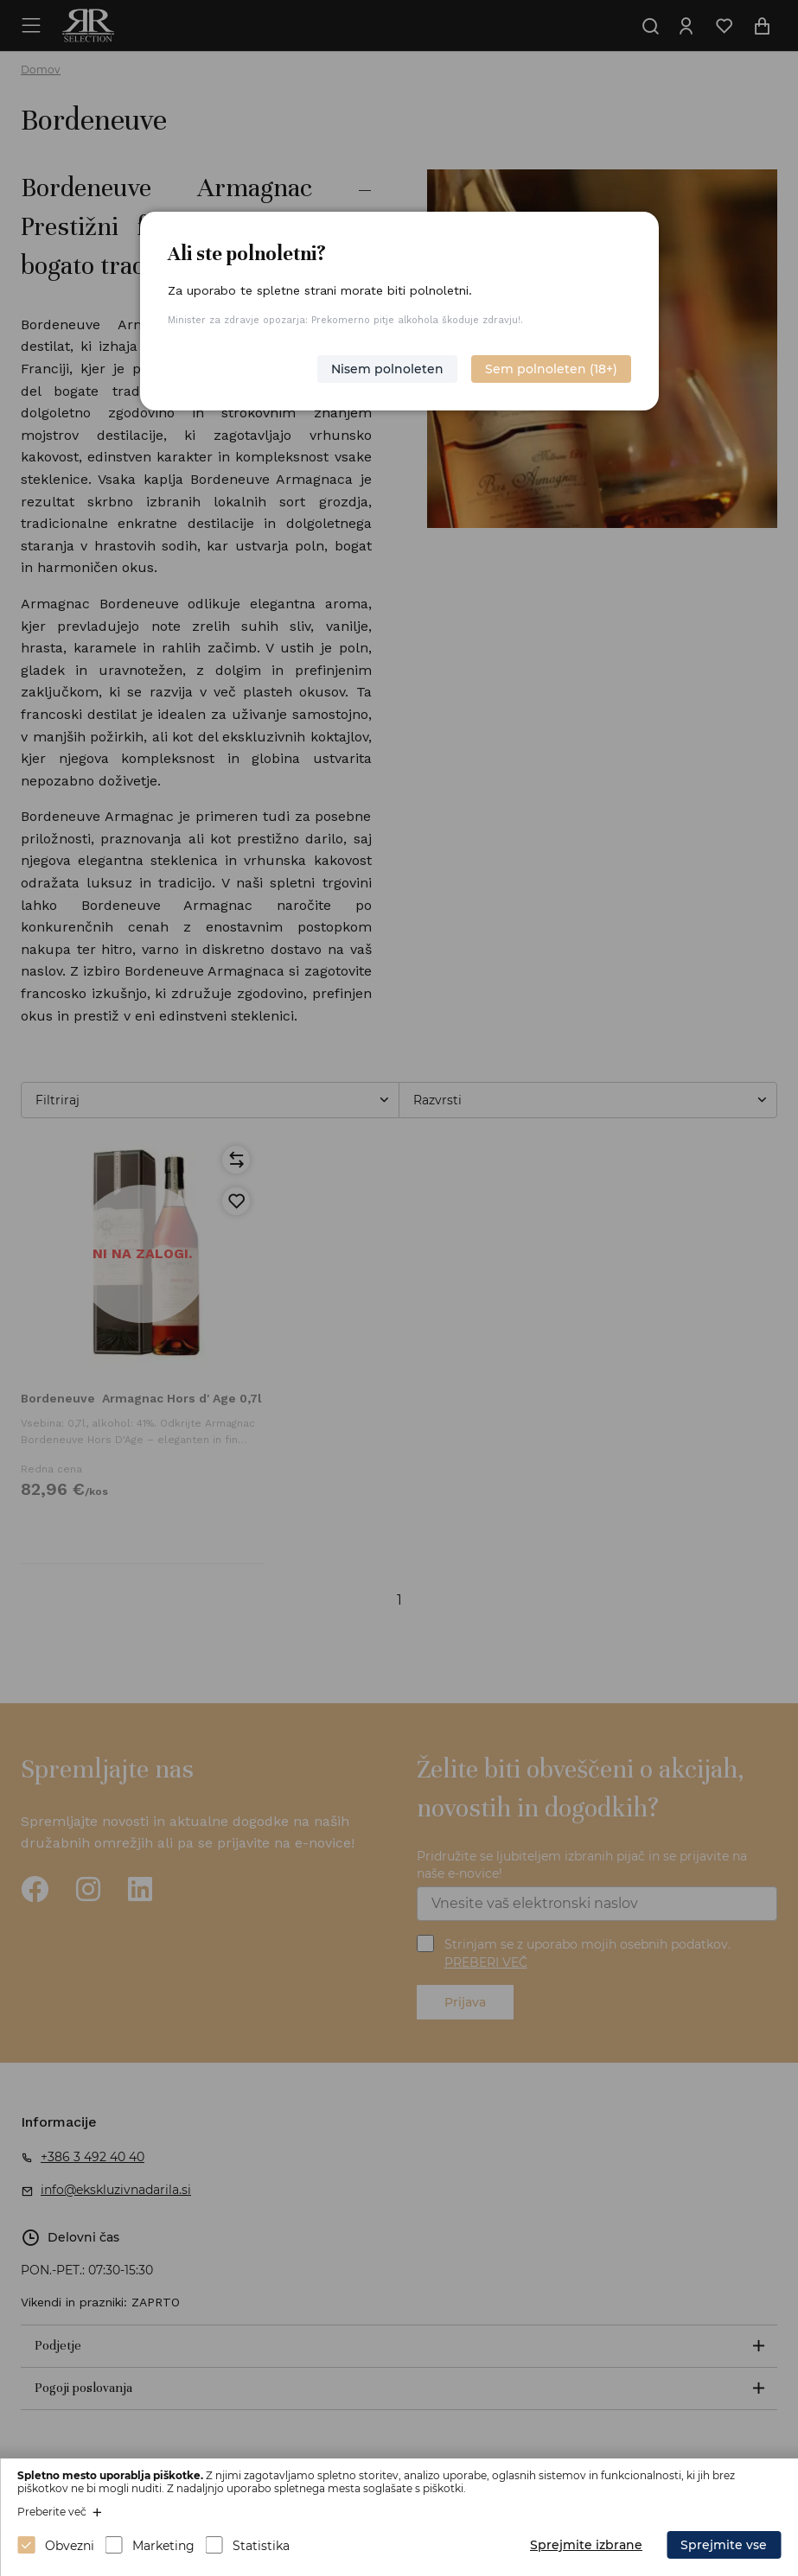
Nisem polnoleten (387, 369)
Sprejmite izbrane (586, 2545)
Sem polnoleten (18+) (551, 369)
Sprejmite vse (723, 2545)
